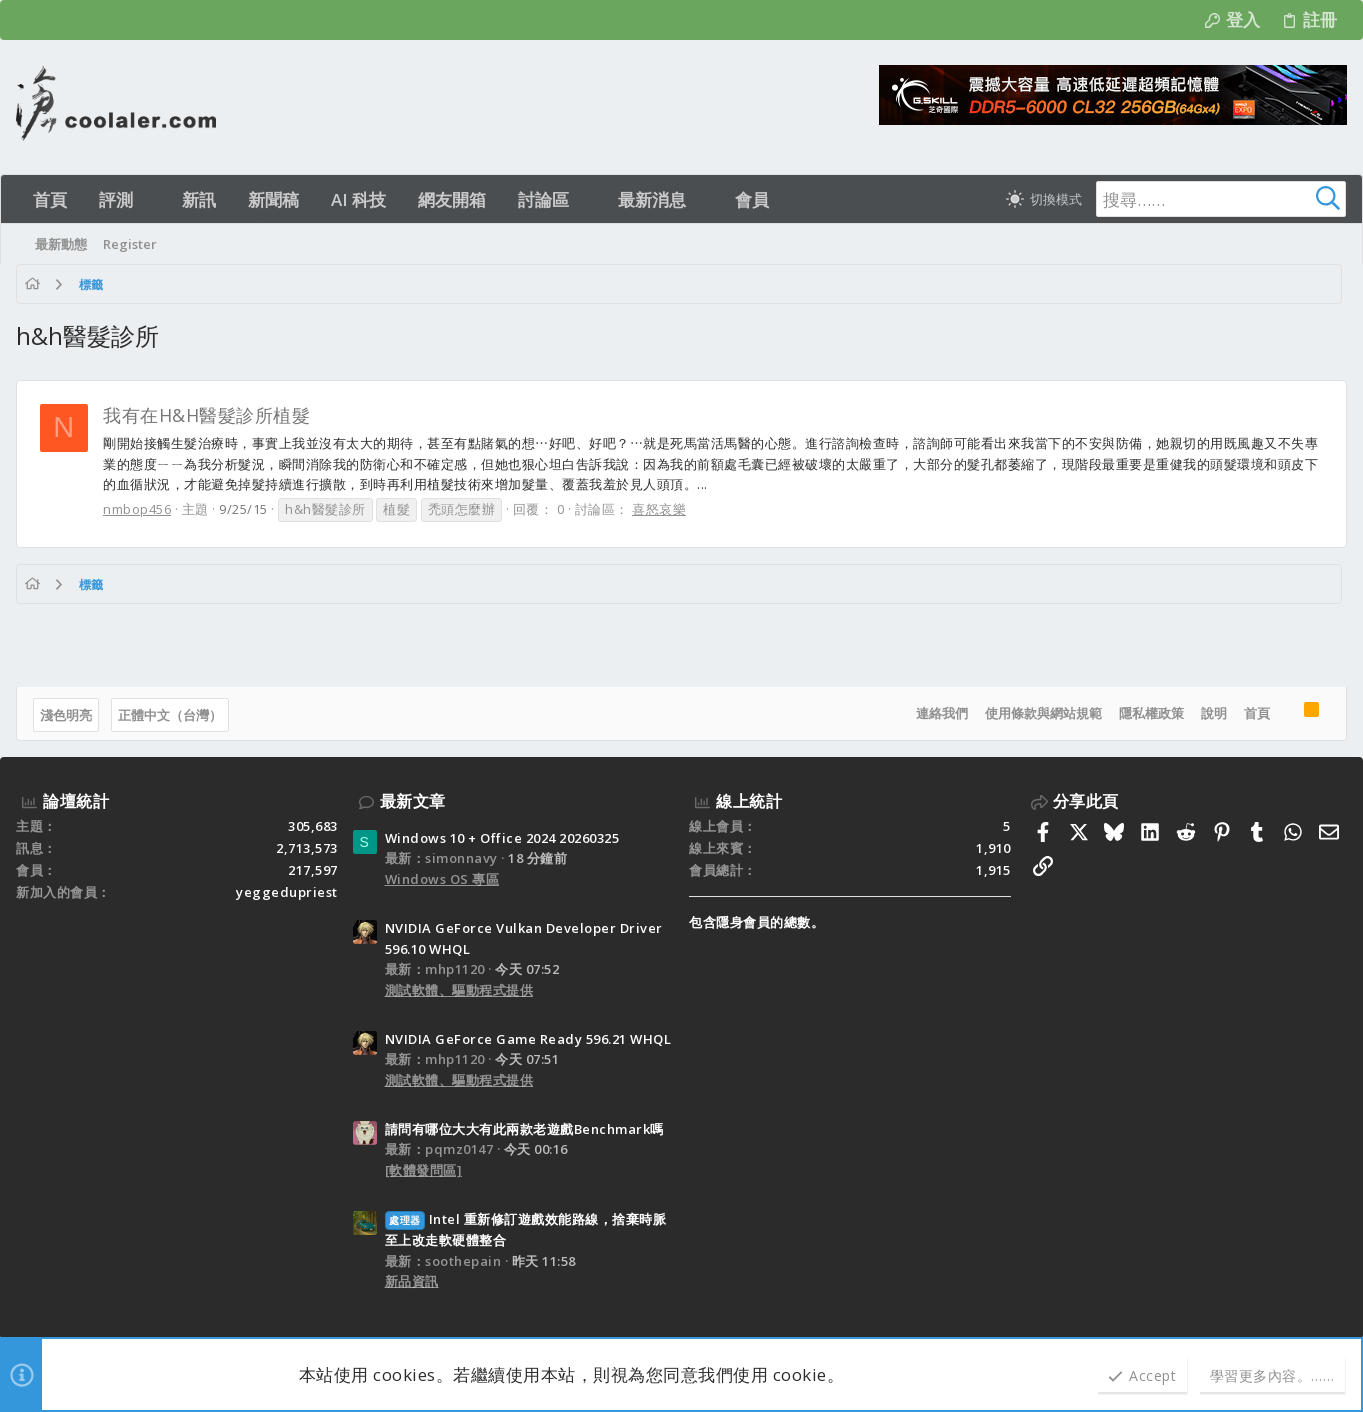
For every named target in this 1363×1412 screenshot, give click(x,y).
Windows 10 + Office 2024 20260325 (502, 838)
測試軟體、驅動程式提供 (459, 990)
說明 (1214, 713)
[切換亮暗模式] (1044, 199)
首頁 (1257, 713)
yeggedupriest (287, 892)
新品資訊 (412, 1281)
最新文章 (413, 801)
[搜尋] (1221, 199)
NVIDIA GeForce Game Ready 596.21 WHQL (528, 1039)
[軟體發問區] (424, 1170)
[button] (150, 199)
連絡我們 (942, 713)
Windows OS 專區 (442, 879)
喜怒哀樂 (659, 509)
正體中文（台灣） (170, 715)
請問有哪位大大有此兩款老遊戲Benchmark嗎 (524, 1129)
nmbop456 (137, 509)
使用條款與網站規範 (1043, 713)
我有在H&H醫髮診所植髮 (206, 415)
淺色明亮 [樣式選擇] (66, 715)
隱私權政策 (1151, 713)
